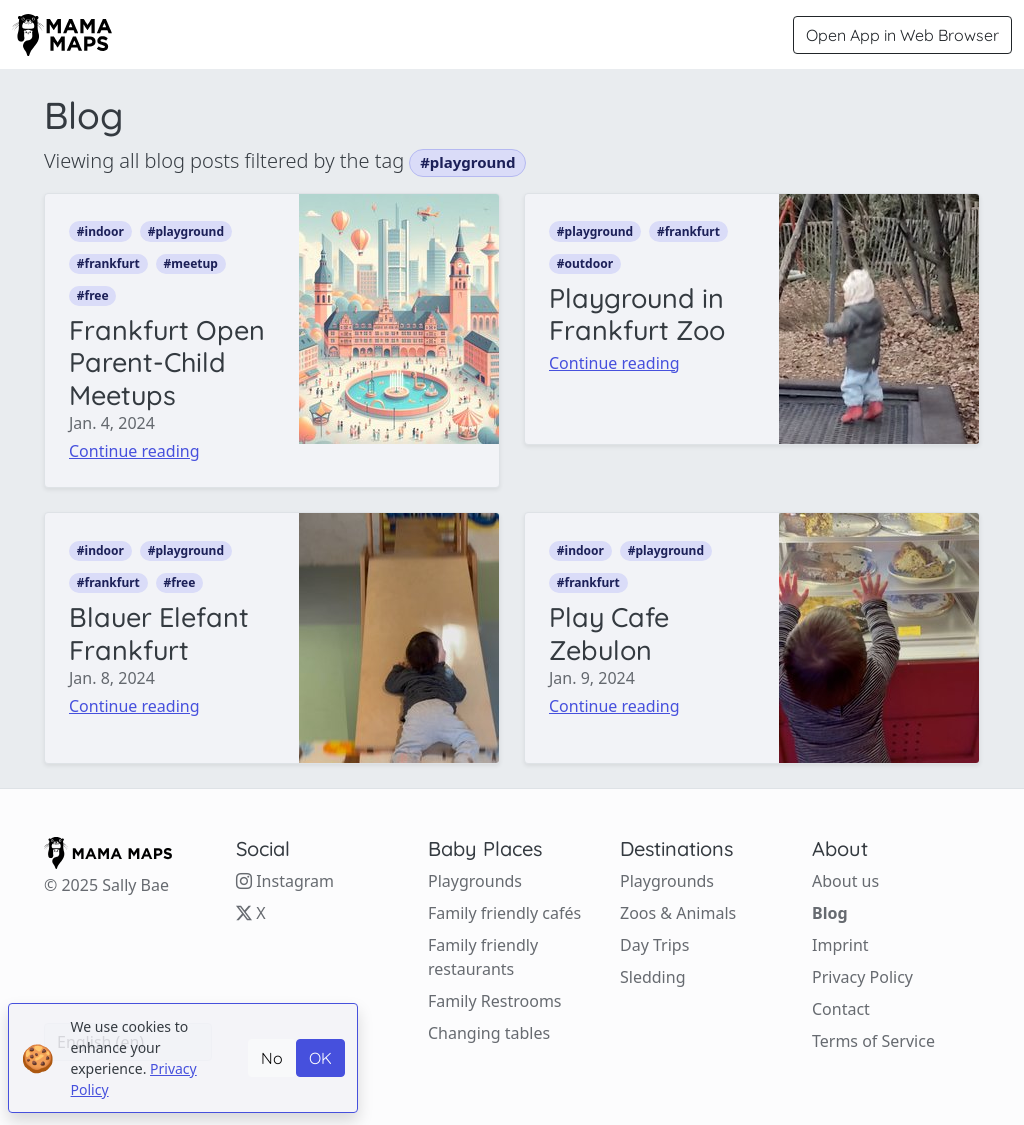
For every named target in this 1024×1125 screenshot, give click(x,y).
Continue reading (134, 451)
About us (845, 881)
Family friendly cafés (504, 913)
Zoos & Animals (678, 913)
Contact (841, 1009)
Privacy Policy (862, 977)
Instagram (285, 881)
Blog (830, 913)
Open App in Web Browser (902, 35)
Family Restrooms (495, 1001)
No (272, 1058)
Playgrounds (475, 881)
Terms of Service (873, 1041)
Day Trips (654, 945)
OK (320, 1058)
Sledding (652, 977)
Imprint (840, 945)
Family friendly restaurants (483, 957)
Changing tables (489, 1033)
